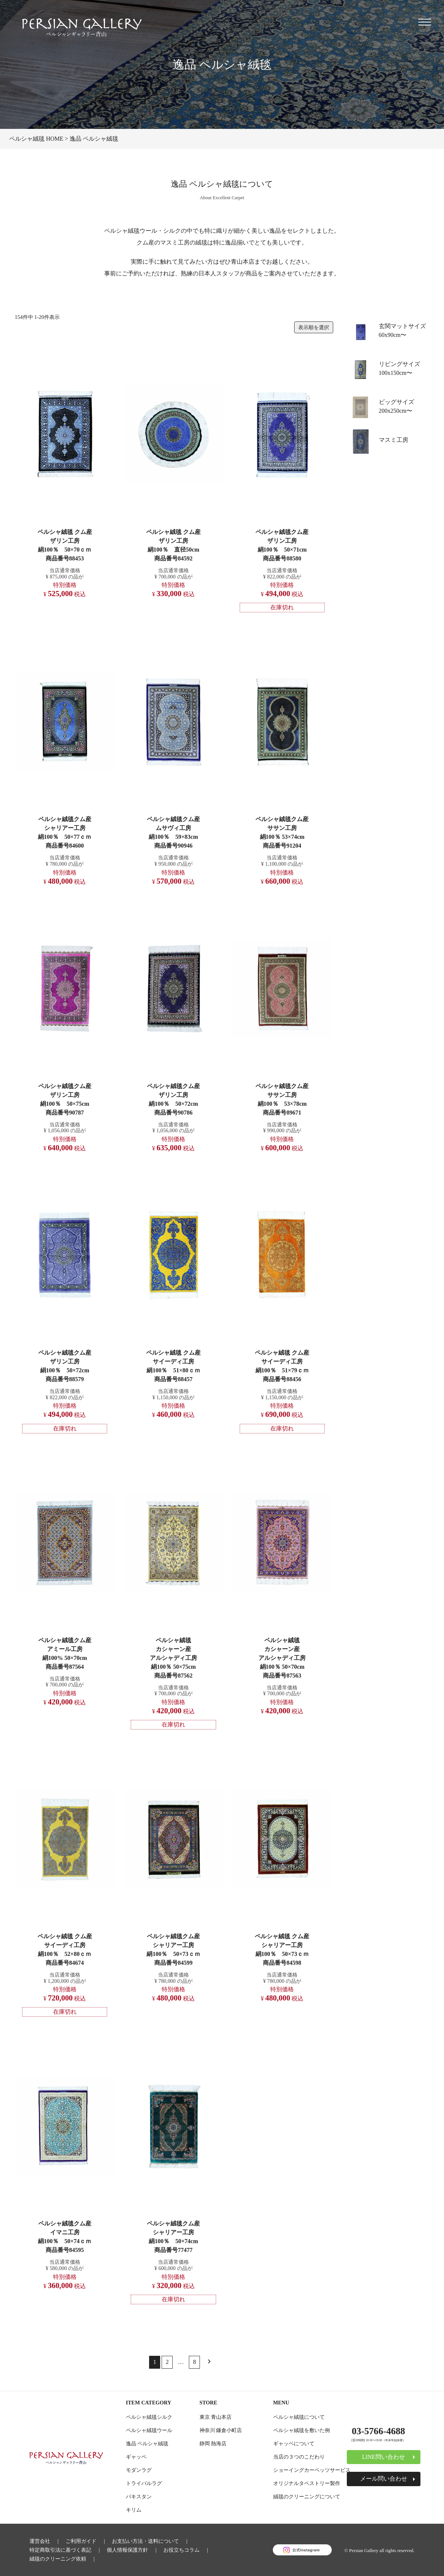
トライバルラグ (144, 2483)
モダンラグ (139, 2470)
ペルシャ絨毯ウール (149, 2430)
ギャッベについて (293, 2443)
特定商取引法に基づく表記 (60, 2550)
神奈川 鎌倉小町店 (221, 2430)
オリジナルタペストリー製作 (306, 2483)
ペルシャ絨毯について (299, 2417)
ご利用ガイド (81, 2541)
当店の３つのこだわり (299, 2457)
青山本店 (242, 261)
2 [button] (167, 2362)
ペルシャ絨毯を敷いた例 (301, 2430)
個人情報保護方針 (127, 2550)
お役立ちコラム (181, 2550)
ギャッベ (136, 2457)
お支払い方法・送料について (145, 2541)
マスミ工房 (393, 440)
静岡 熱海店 (213, 2443)
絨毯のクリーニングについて (306, 2496)
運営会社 (39, 2541)
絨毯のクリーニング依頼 (57, 2559)
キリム (133, 2510)
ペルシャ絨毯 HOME (36, 139)
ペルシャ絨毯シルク (149, 2417)
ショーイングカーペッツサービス (311, 2470)
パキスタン (139, 2496)
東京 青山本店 (216, 2417)
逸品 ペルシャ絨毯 (147, 2443)
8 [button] (194, 2362)
